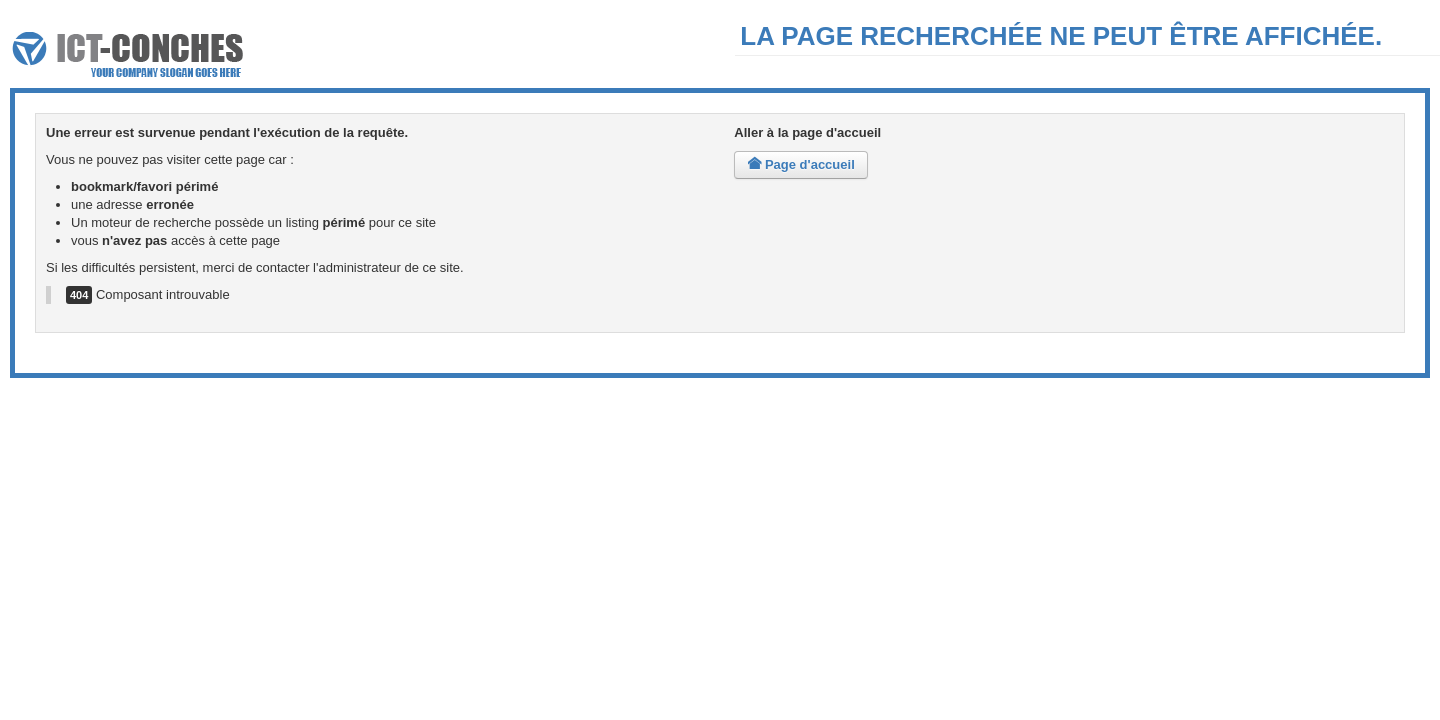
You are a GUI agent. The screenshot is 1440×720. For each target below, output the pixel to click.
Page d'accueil (800, 164)
